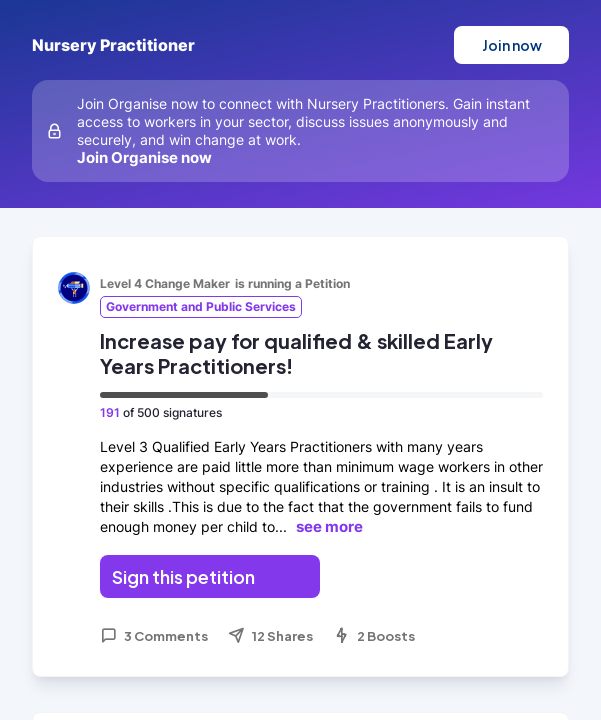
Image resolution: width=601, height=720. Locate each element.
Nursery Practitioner (113, 45)
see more (329, 526)
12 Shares (270, 636)
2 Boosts (374, 636)
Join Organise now (144, 157)
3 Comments (154, 636)
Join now (512, 45)
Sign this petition (183, 576)
